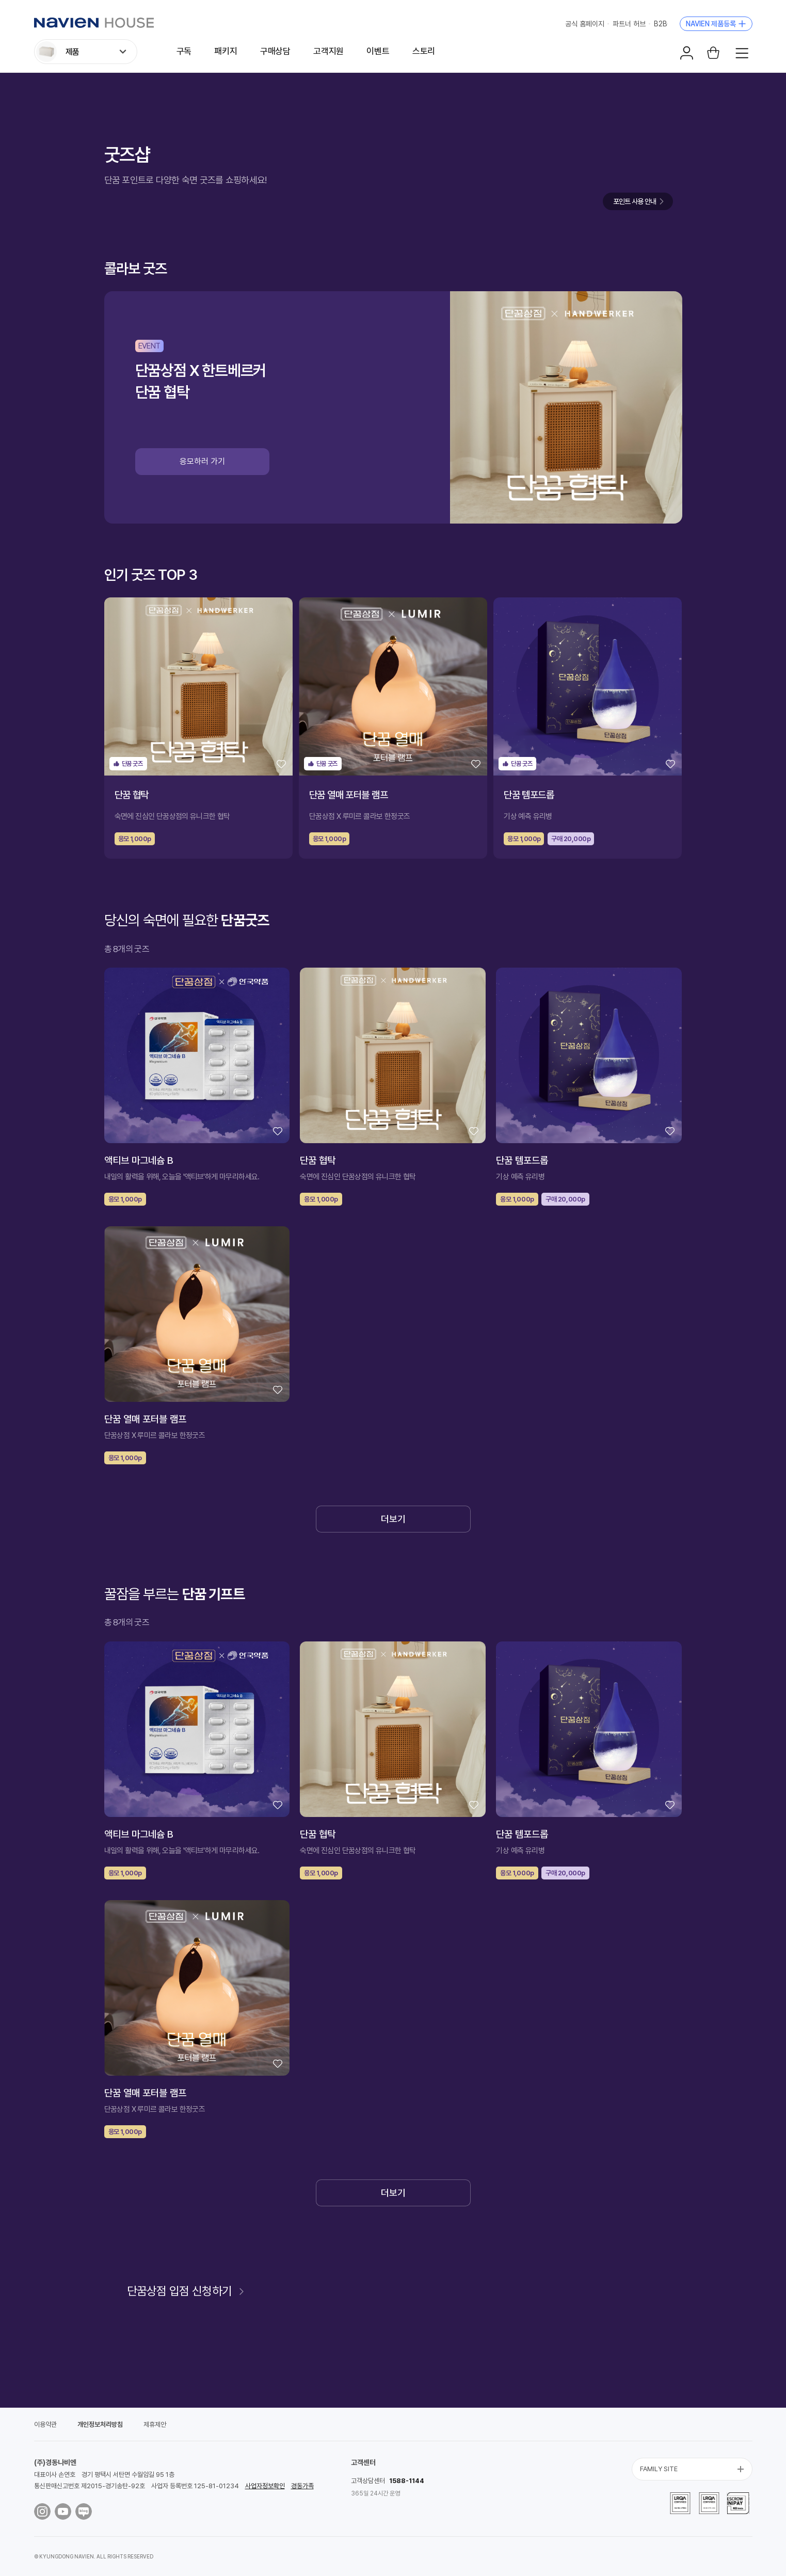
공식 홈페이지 (584, 24)
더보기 (393, 1518)
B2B (660, 24)
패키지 (225, 51)
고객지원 (328, 51)
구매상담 (275, 51)
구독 (184, 51)
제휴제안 (154, 2424)
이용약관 (45, 2424)
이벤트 (378, 51)
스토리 (424, 51)
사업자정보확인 (265, 2486)
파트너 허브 (629, 24)
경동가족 (302, 2486)
